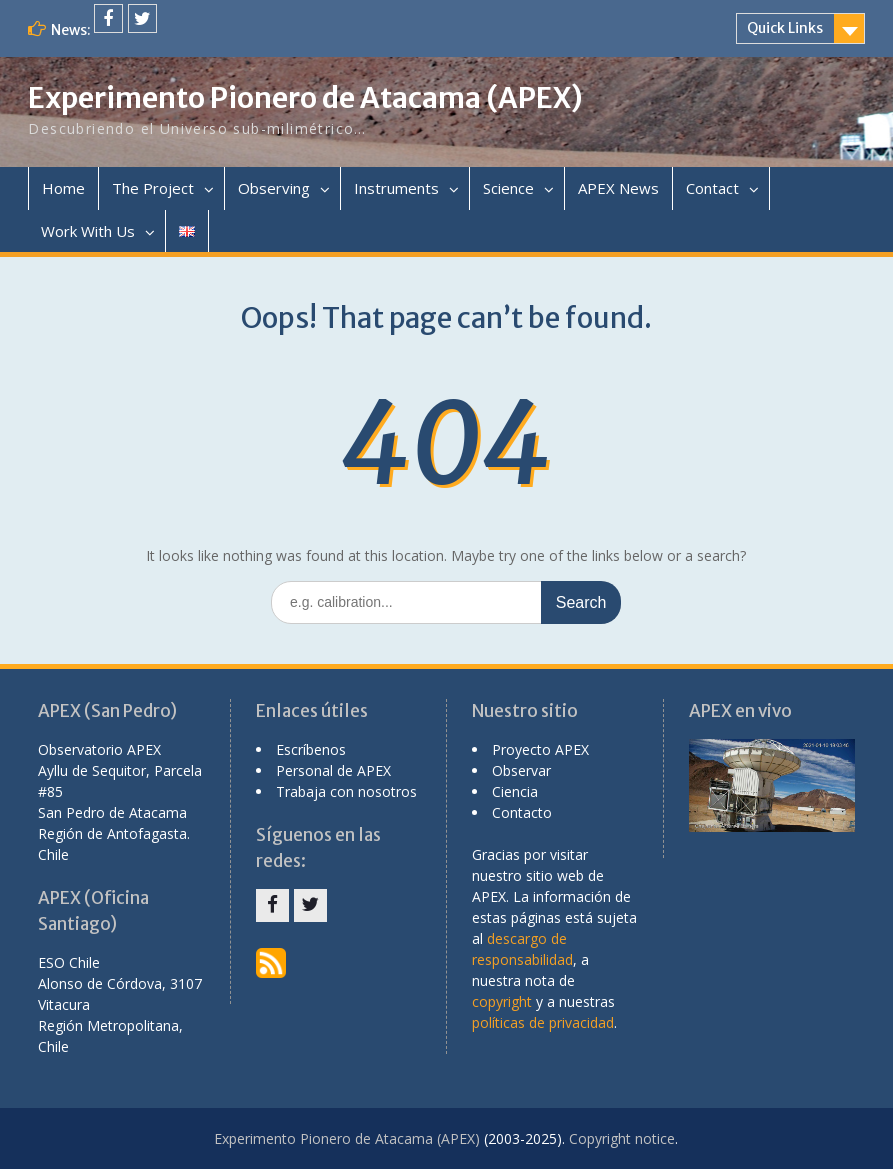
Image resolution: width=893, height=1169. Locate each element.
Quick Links (785, 28)
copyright (502, 1001)
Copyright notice (622, 1138)
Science (508, 188)
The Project (153, 188)
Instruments (396, 188)
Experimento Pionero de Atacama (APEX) (305, 98)
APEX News (618, 188)
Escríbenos (311, 749)
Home (63, 188)
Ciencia (515, 791)
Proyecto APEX (540, 749)
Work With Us (88, 231)
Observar (521, 770)
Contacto (522, 812)
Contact (712, 188)
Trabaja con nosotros (346, 791)
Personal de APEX (333, 770)
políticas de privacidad (543, 1022)
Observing (274, 188)
